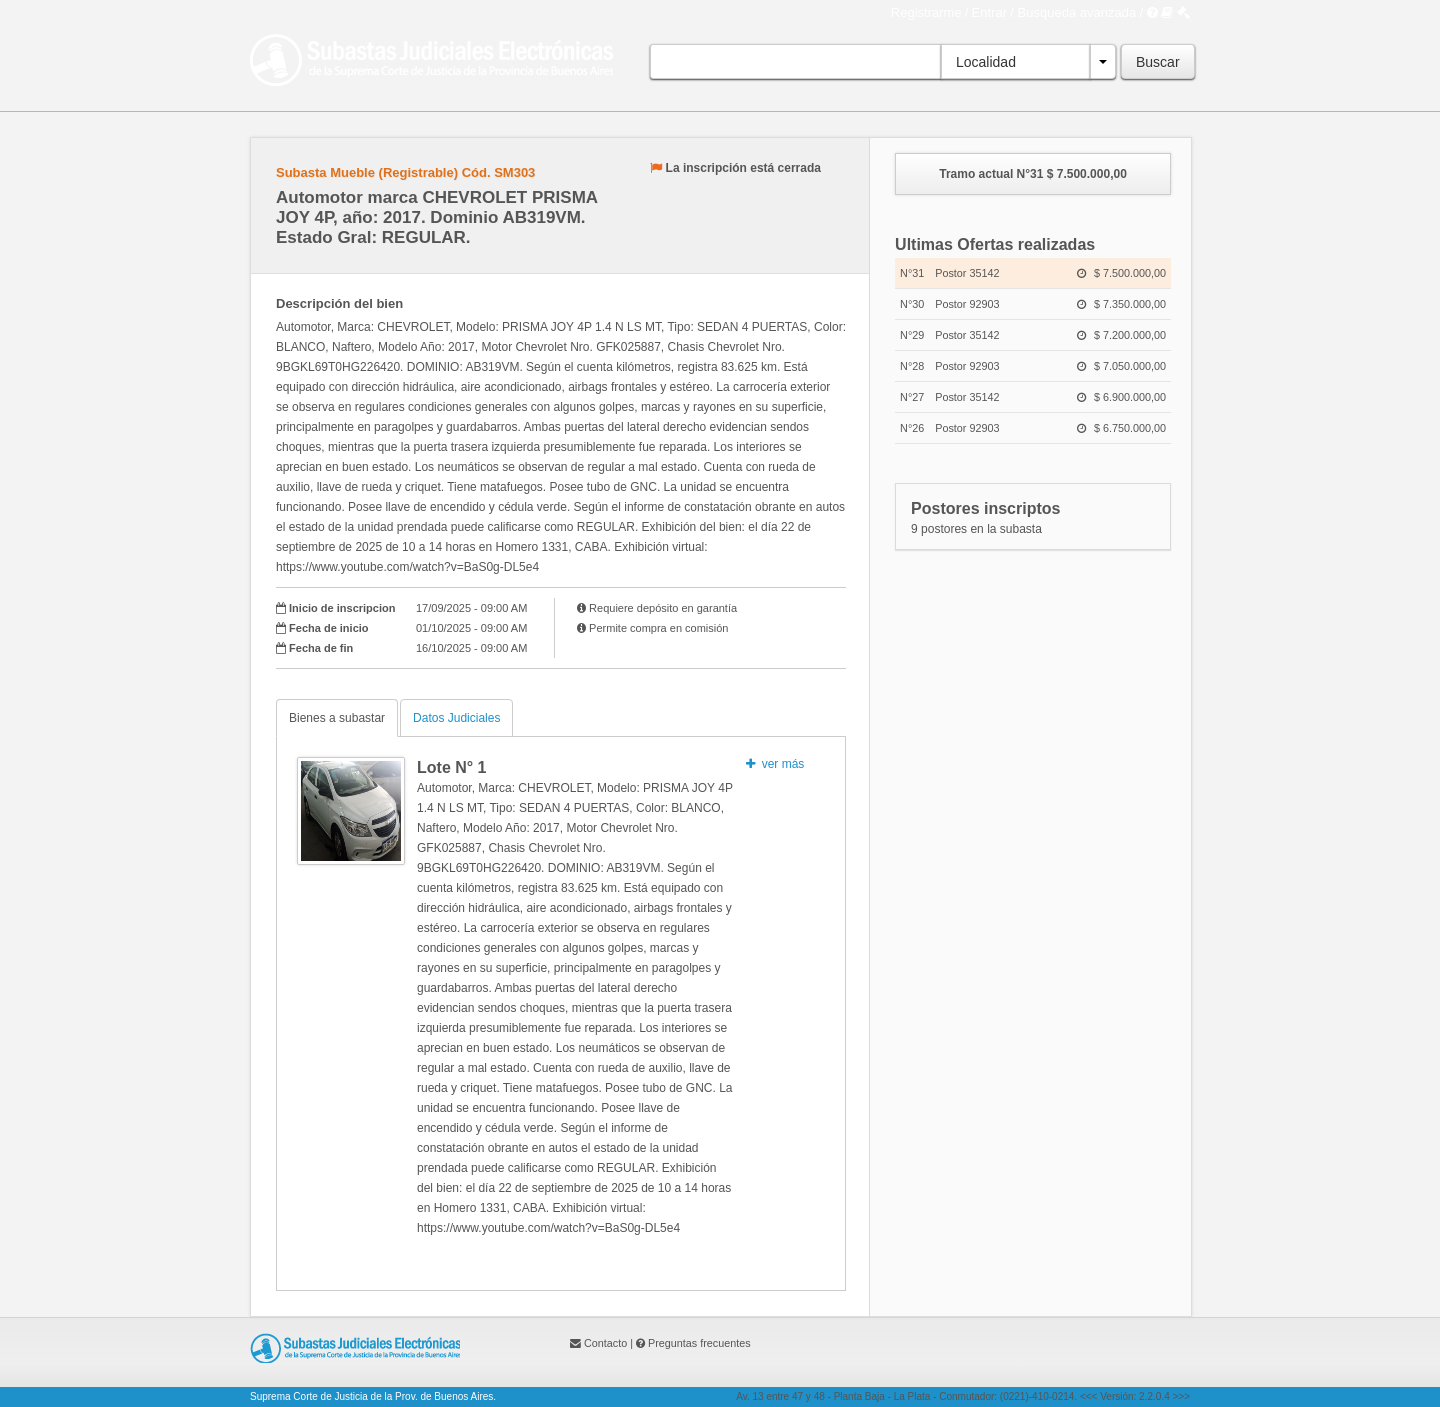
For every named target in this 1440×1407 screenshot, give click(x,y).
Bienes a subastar (337, 718)
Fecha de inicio (328, 628)
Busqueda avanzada (1077, 12)
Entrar (989, 12)
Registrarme (926, 12)
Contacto (605, 1343)
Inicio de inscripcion (342, 608)
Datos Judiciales (456, 718)
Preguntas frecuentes (699, 1343)
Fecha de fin (321, 648)
